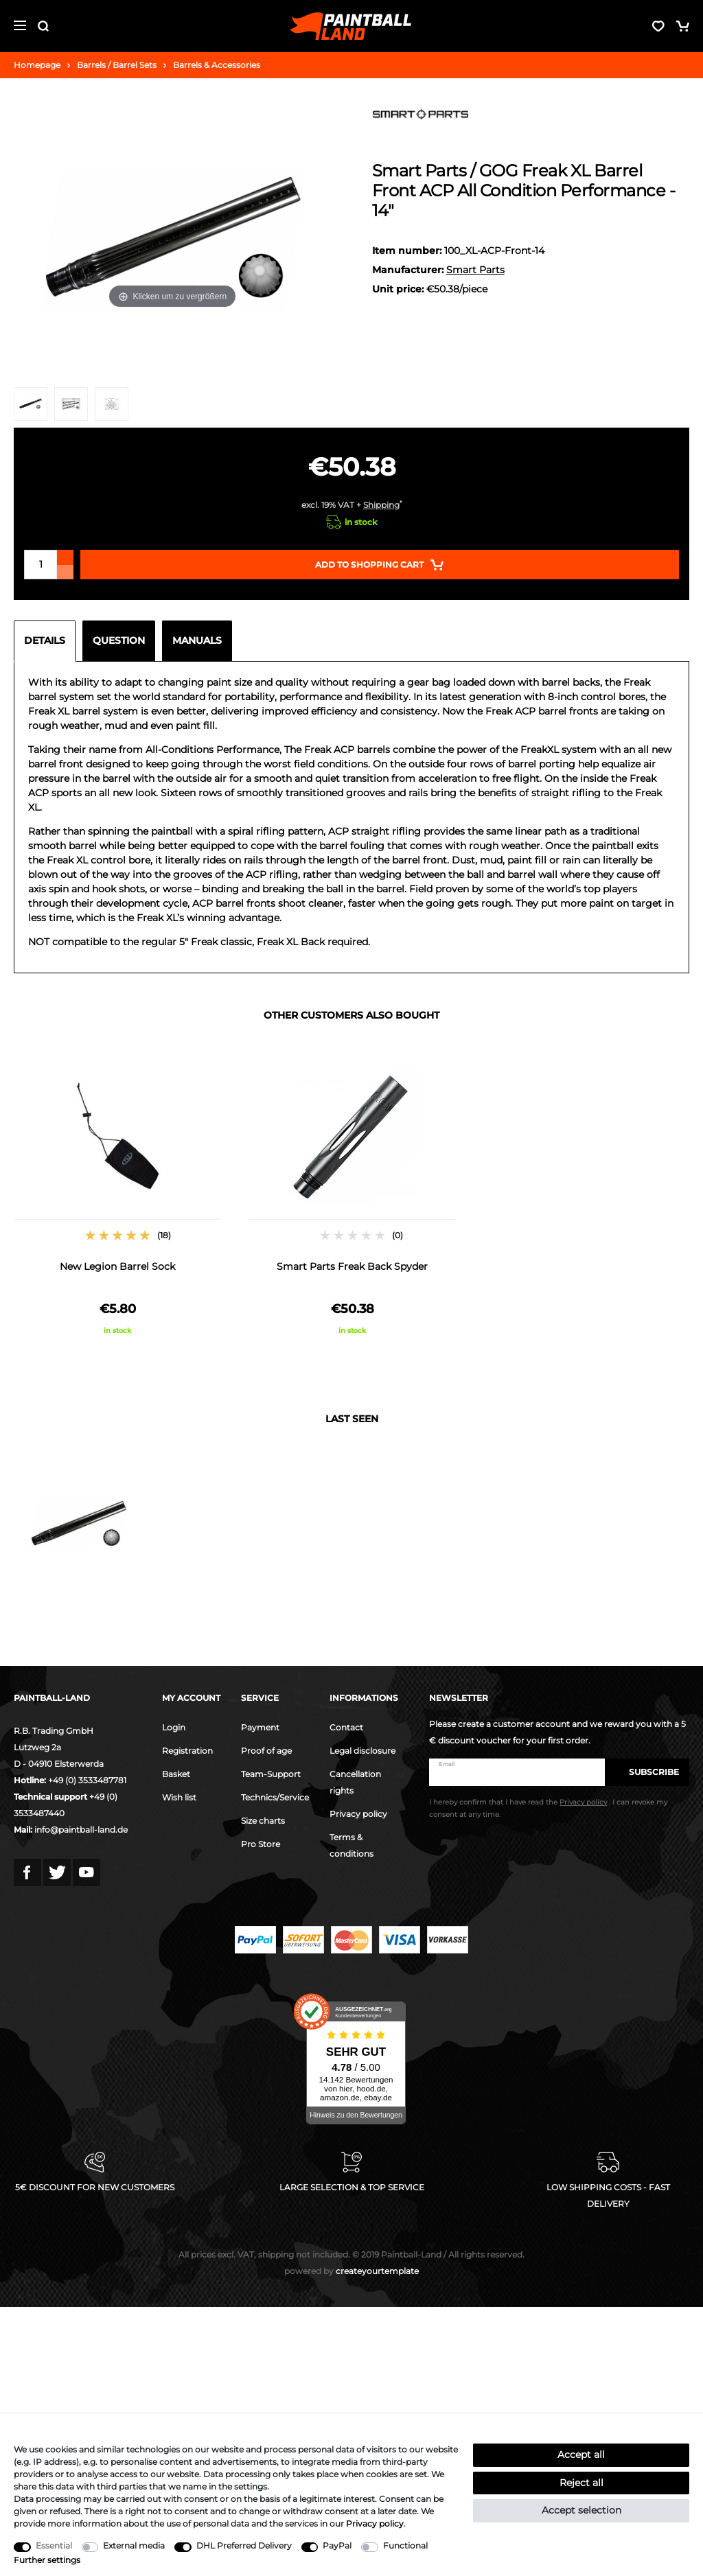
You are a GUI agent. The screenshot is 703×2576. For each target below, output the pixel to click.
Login (173, 1727)
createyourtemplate (351, 2271)
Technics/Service (275, 1797)
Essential (54, 2545)
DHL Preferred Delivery (244, 2545)
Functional (405, 2545)
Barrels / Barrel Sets (117, 65)
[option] (117, 1200)
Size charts (263, 1820)
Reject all (581, 2482)
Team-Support (271, 1774)
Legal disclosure (362, 1750)
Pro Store (260, 1844)
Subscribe (647, 1772)
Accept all (581, 2454)
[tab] (48, 641)
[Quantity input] (40, 564)
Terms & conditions (351, 1845)
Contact (346, 1727)
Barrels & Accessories (216, 65)
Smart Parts (475, 270)
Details (44, 640)
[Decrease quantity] (65, 572)
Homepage (37, 65)
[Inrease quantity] (65, 557)
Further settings (47, 2560)
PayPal (337, 2545)
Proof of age (266, 1750)
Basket (176, 1774)
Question (119, 640)
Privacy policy (358, 1814)
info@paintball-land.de (81, 1829)
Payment (260, 1727)
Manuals (197, 640)
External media (134, 2545)
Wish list (179, 1797)
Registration (187, 1750)
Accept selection (581, 2510)
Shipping (381, 505)
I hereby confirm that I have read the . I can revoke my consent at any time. (548, 1809)
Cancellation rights (355, 1782)
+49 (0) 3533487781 (87, 1780)
